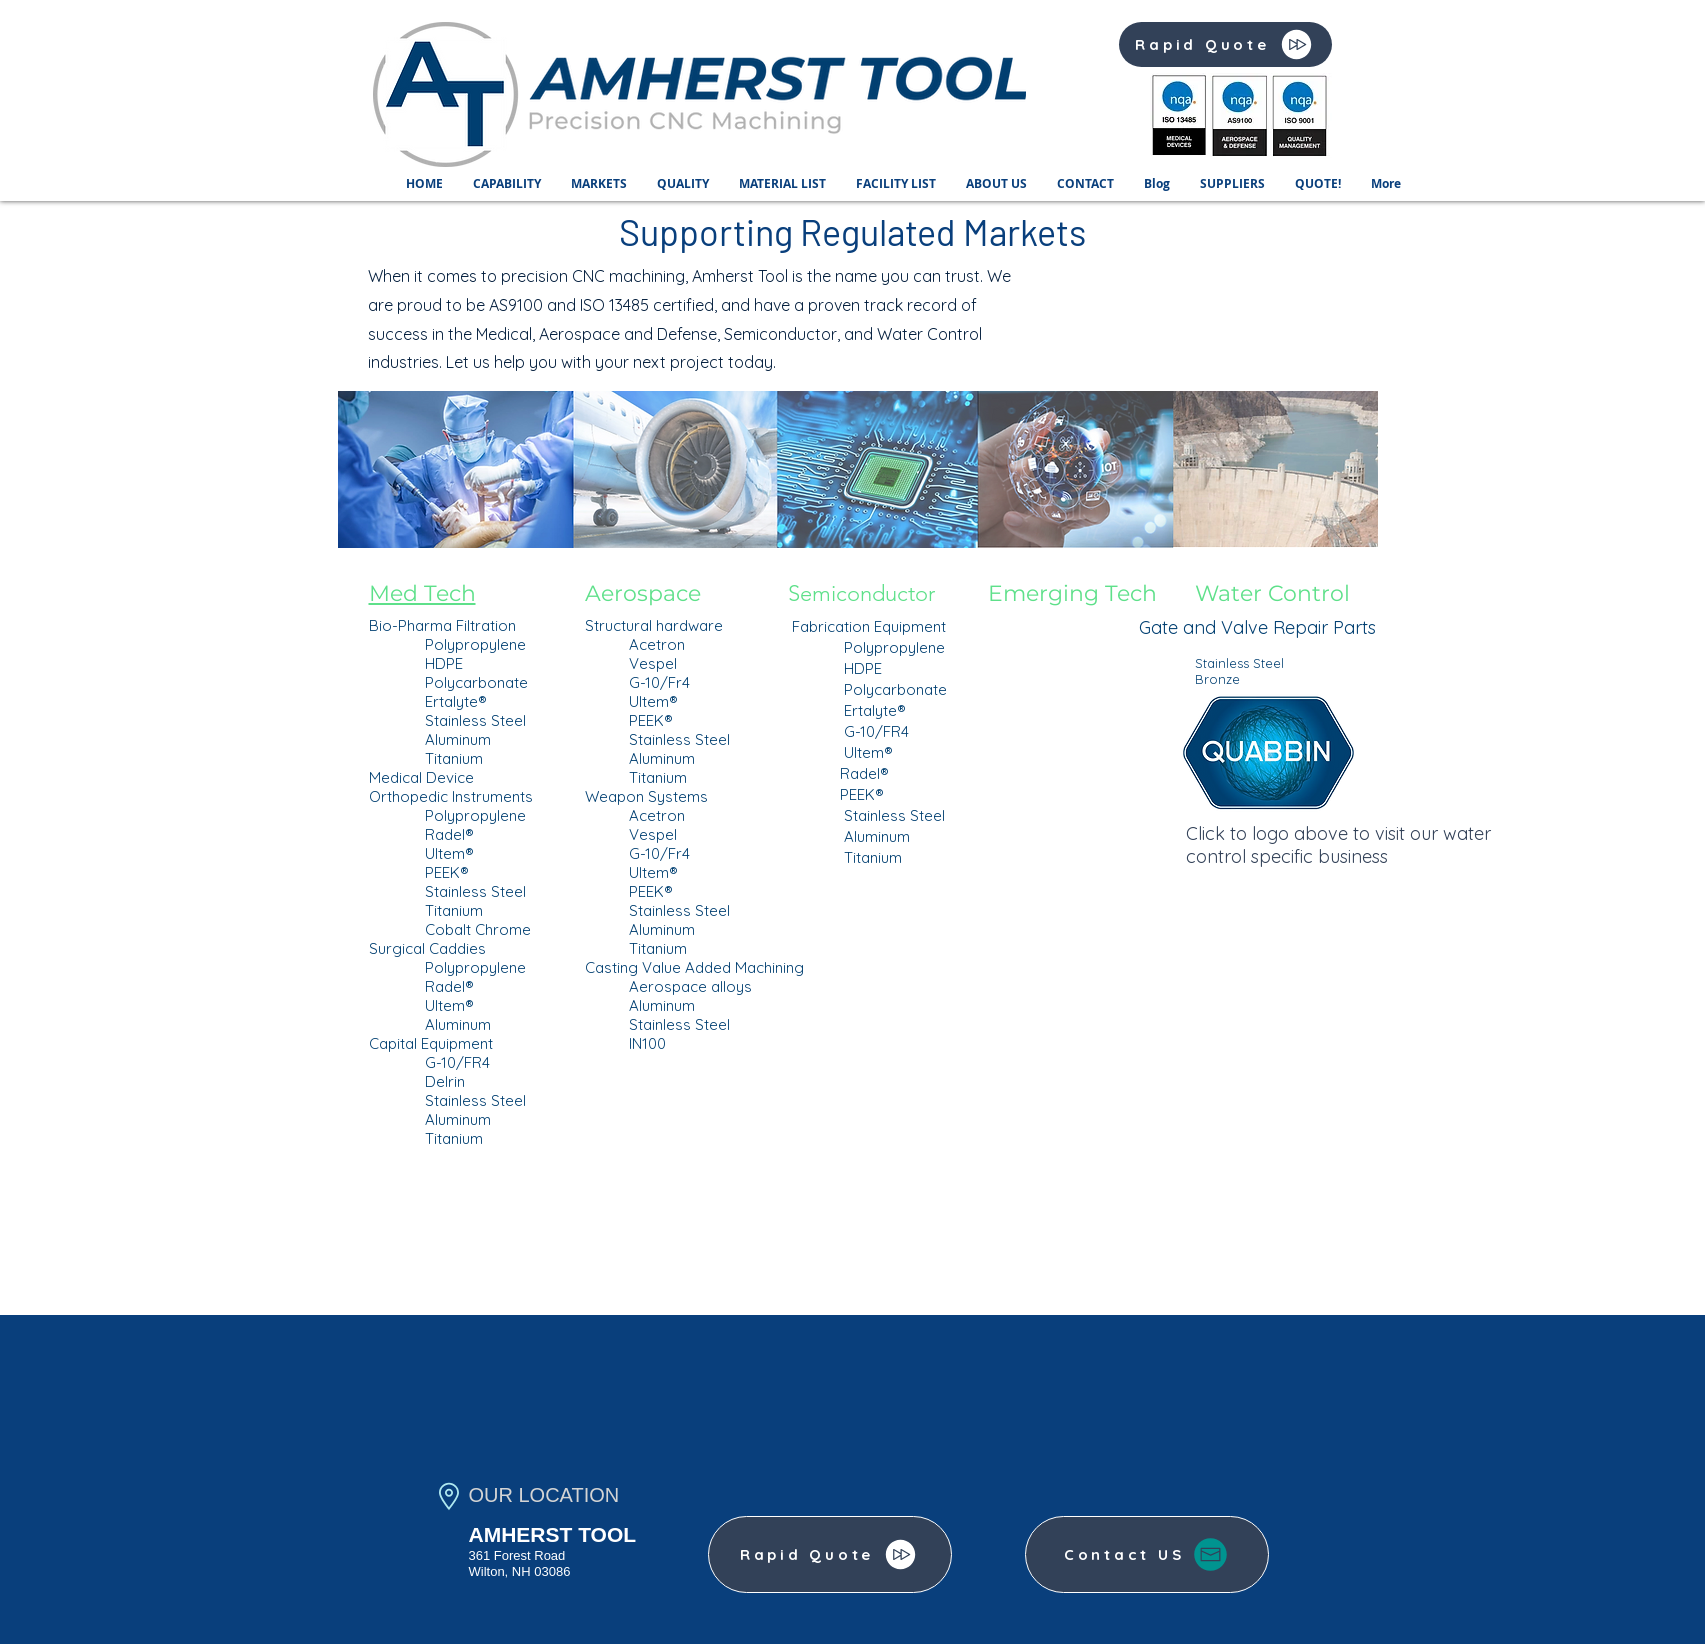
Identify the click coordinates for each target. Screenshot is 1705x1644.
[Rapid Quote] (1225, 44)
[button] (507, 184)
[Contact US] (1147, 1554)
